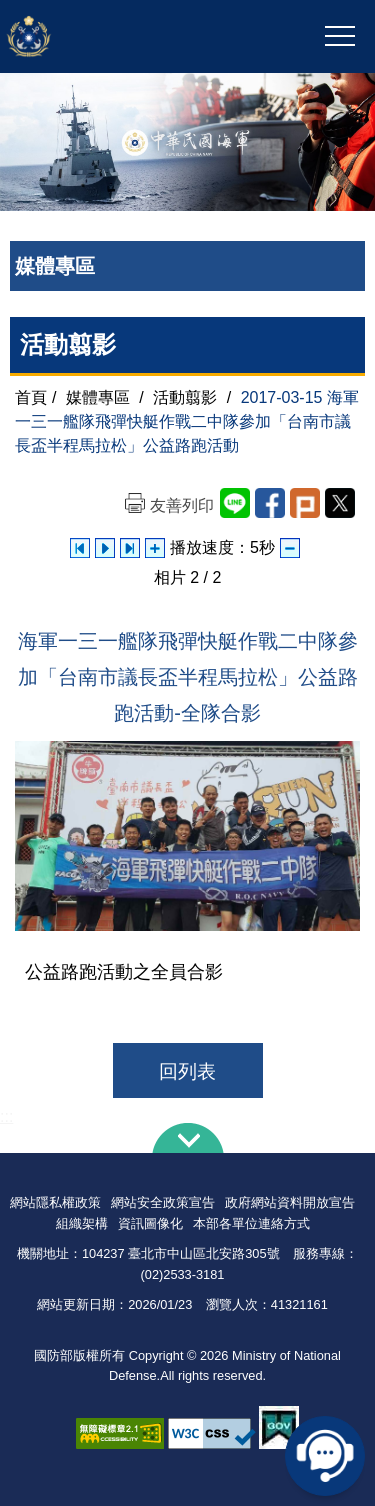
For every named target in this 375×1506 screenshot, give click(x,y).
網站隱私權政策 (55, 1202)
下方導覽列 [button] (188, 1138)
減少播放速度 (290, 548)
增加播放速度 (155, 548)
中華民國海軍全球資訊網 (114, 37)
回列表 (187, 1071)
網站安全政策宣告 (163, 1202)
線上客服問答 (325, 1456)
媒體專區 (98, 397)
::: (6, 1116)
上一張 (80, 548)
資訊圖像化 (150, 1223)
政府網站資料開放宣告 (290, 1202)
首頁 (31, 397)
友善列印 (182, 505)
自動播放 (105, 548)
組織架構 (82, 1223)
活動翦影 (185, 397)
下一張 (130, 548)
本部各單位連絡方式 (251, 1223)
